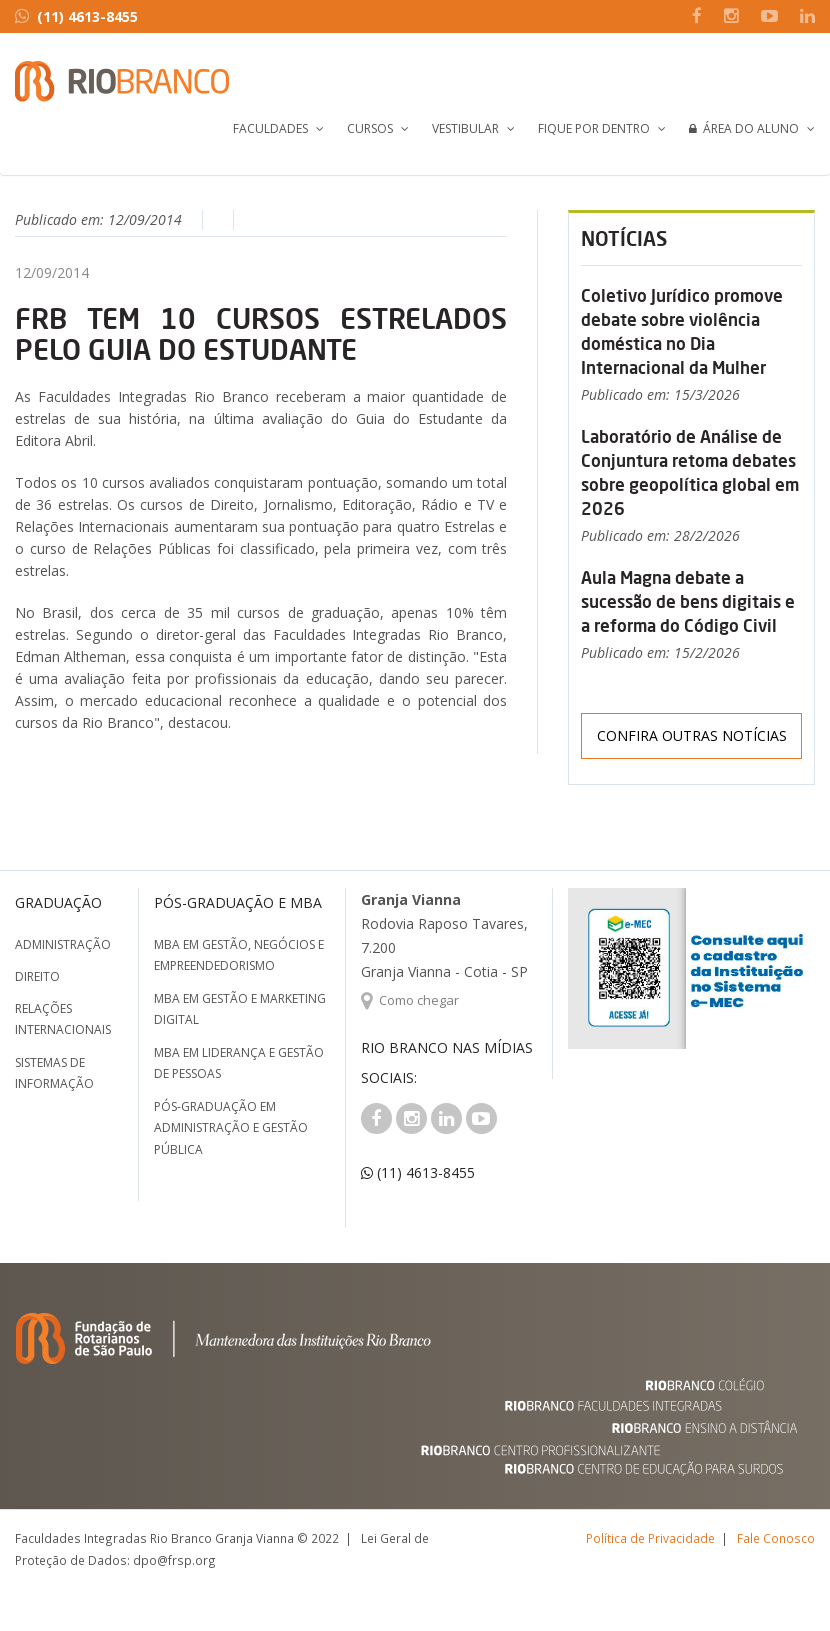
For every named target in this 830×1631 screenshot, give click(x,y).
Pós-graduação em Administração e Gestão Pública (231, 1128)
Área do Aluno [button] (744, 128)
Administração (63, 944)
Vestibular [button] (465, 128)
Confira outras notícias (692, 735)
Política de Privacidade (650, 1538)
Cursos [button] (370, 128)
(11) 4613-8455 (76, 16)
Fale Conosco (776, 1538)
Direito (37, 976)
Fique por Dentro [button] (594, 128)
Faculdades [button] (270, 128)
